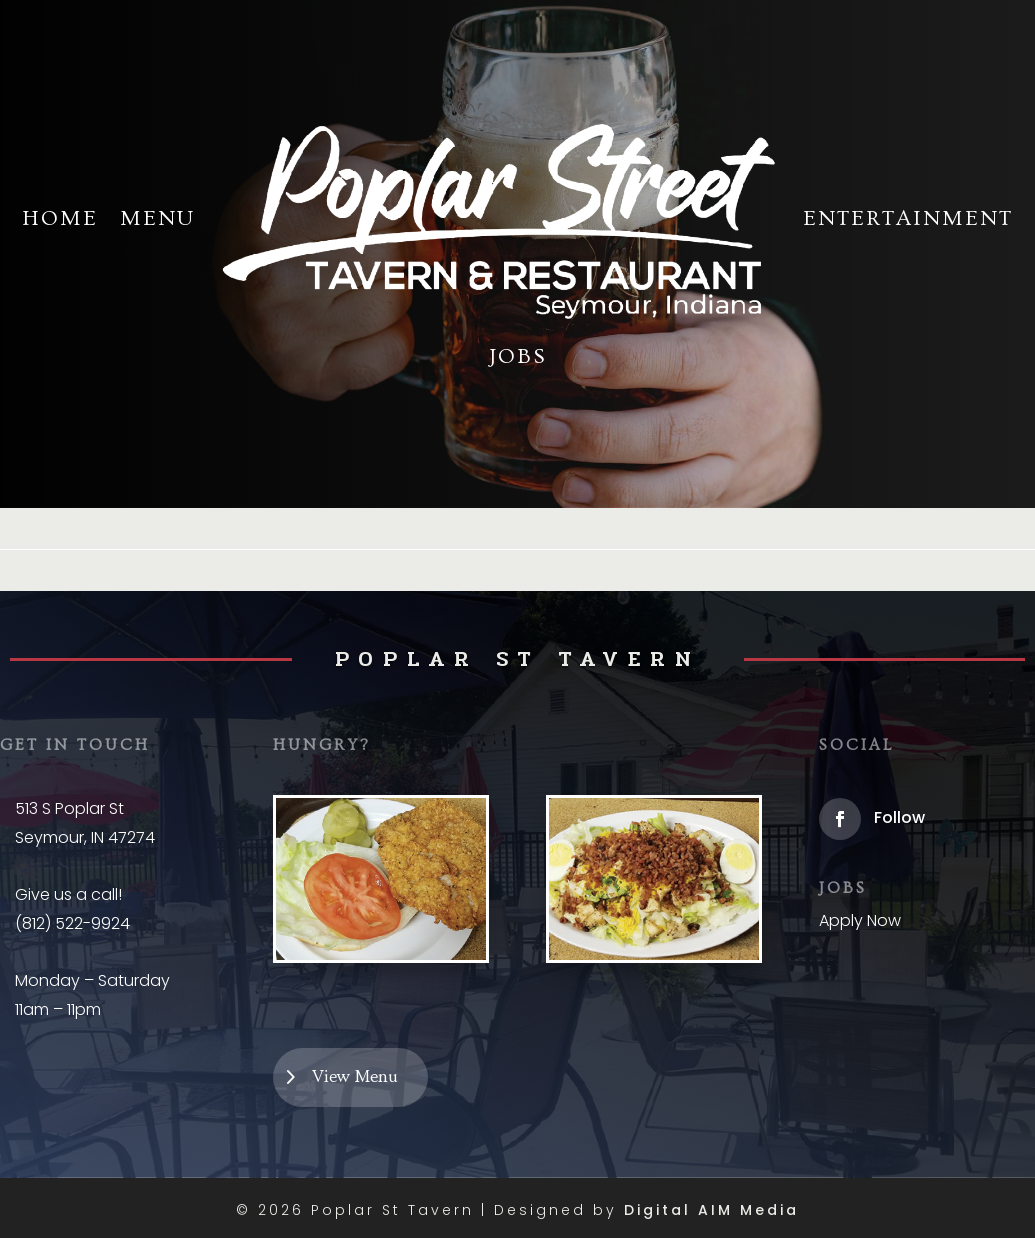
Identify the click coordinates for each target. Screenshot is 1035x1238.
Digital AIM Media (711, 1211)
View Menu (358, 1077)
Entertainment (908, 218)
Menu (157, 218)
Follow (899, 817)
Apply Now (860, 920)
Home (60, 218)
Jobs (518, 356)
